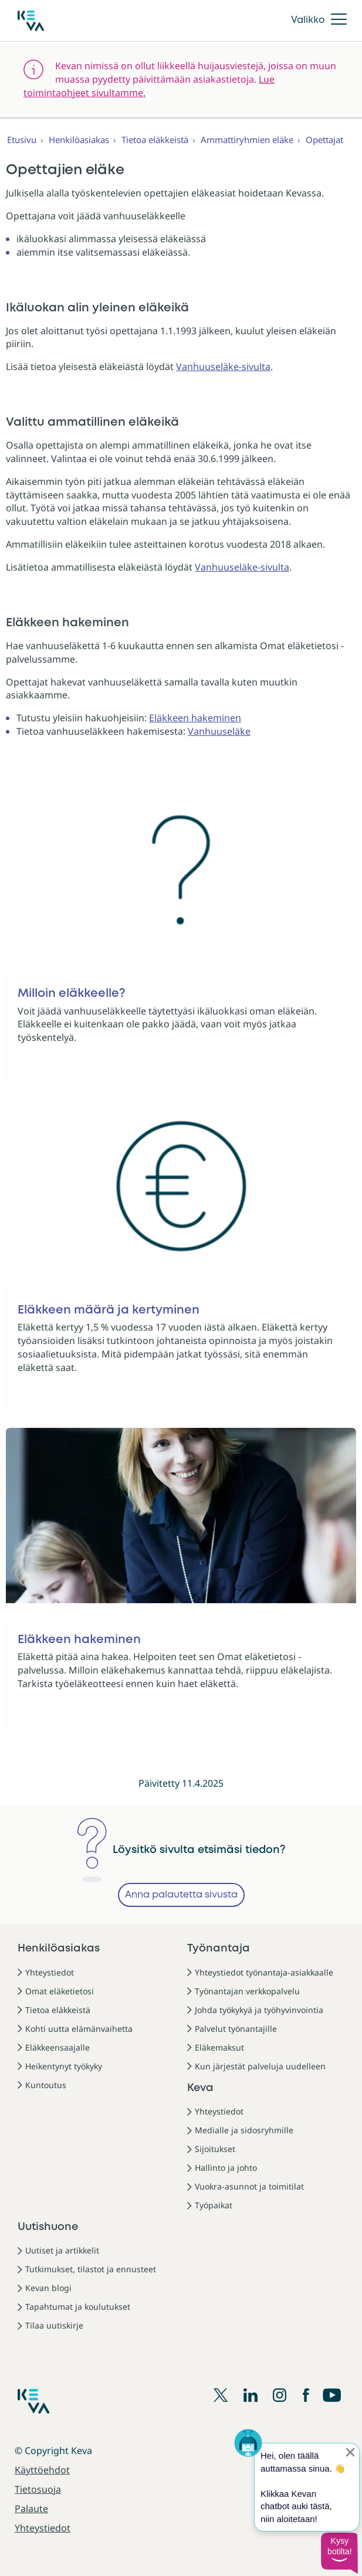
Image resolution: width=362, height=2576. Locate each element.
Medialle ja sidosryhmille (244, 2130)
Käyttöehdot (42, 2469)
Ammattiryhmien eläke (247, 139)
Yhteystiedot (49, 1972)
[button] (339, 2553)
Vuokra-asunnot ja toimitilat (249, 2186)
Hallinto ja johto (226, 2167)
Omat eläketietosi (59, 1991)
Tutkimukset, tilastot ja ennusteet (90, 2269)
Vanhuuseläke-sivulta (223, 366)
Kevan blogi (48, 2287)
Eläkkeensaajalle (57, 2047)
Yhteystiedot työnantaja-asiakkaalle (264, 1972)
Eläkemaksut (219, 2047)
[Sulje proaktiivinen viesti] (350, 2452)
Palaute (31, 2508)
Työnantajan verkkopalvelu (247, 1991)
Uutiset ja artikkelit (62, 2250)
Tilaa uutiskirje (54, 2325)
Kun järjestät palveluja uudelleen (260, 2066)
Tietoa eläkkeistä (154, 139)
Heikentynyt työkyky (63, 2066)
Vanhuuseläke (219, 731)
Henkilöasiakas (79, 139)
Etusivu (21, 139)
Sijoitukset (215, 2148)
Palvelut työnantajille (236, 2028)
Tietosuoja (38, 2489)
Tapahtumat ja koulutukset (77, 2306)
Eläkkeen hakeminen (195, 717)
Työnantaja (218, 1948)
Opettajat (324, 139)
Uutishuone (48, 2227)
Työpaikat (213, 2205)
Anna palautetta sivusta (181, 1895)
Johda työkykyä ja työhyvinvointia (259, 2009)
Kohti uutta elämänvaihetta (79, 2028)
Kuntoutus (45, 2084)
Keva (200, 2088)
